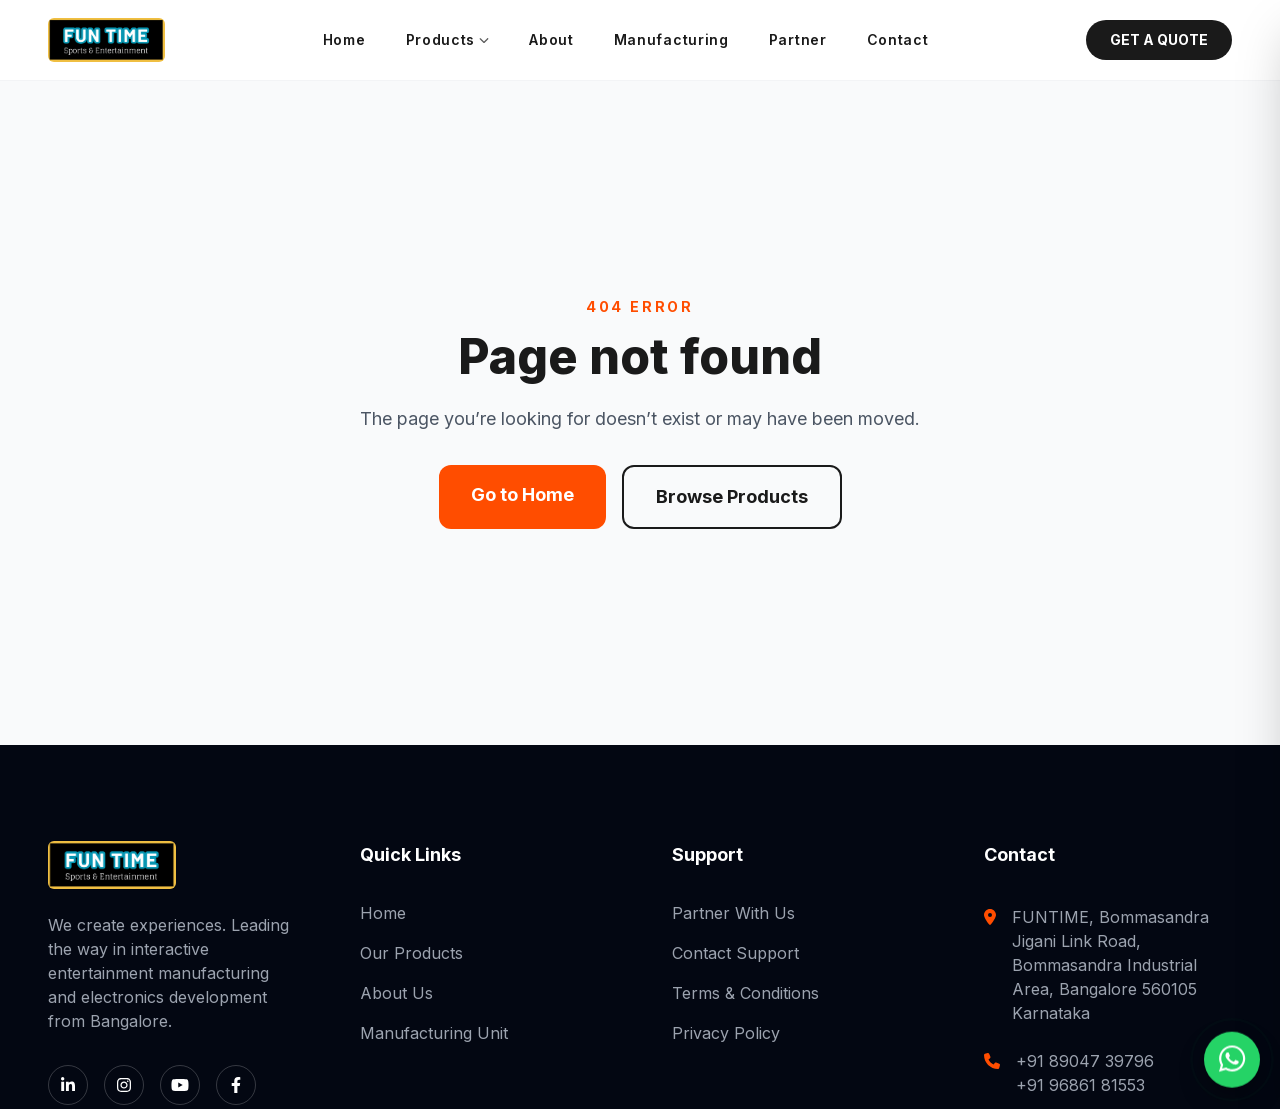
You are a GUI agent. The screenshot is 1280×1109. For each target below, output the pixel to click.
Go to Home (522, 494)
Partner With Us (733, 913)
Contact (898, 39)
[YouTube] (180, 1085)
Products (448, 40)
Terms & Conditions (745, 993)
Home (344, 39)
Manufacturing (671, 39)
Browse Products (732, 496)
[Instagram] (124, 1085)
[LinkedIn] (68, 1085)
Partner (798, 39)
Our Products (411, 953)
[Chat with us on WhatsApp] (1232, 1059)
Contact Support (735, 953)
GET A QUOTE (1159, 39)
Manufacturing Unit (434, 1033)
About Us (396, 993)
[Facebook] (236, 1085)
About (551, 39)
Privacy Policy (726, 1033)
